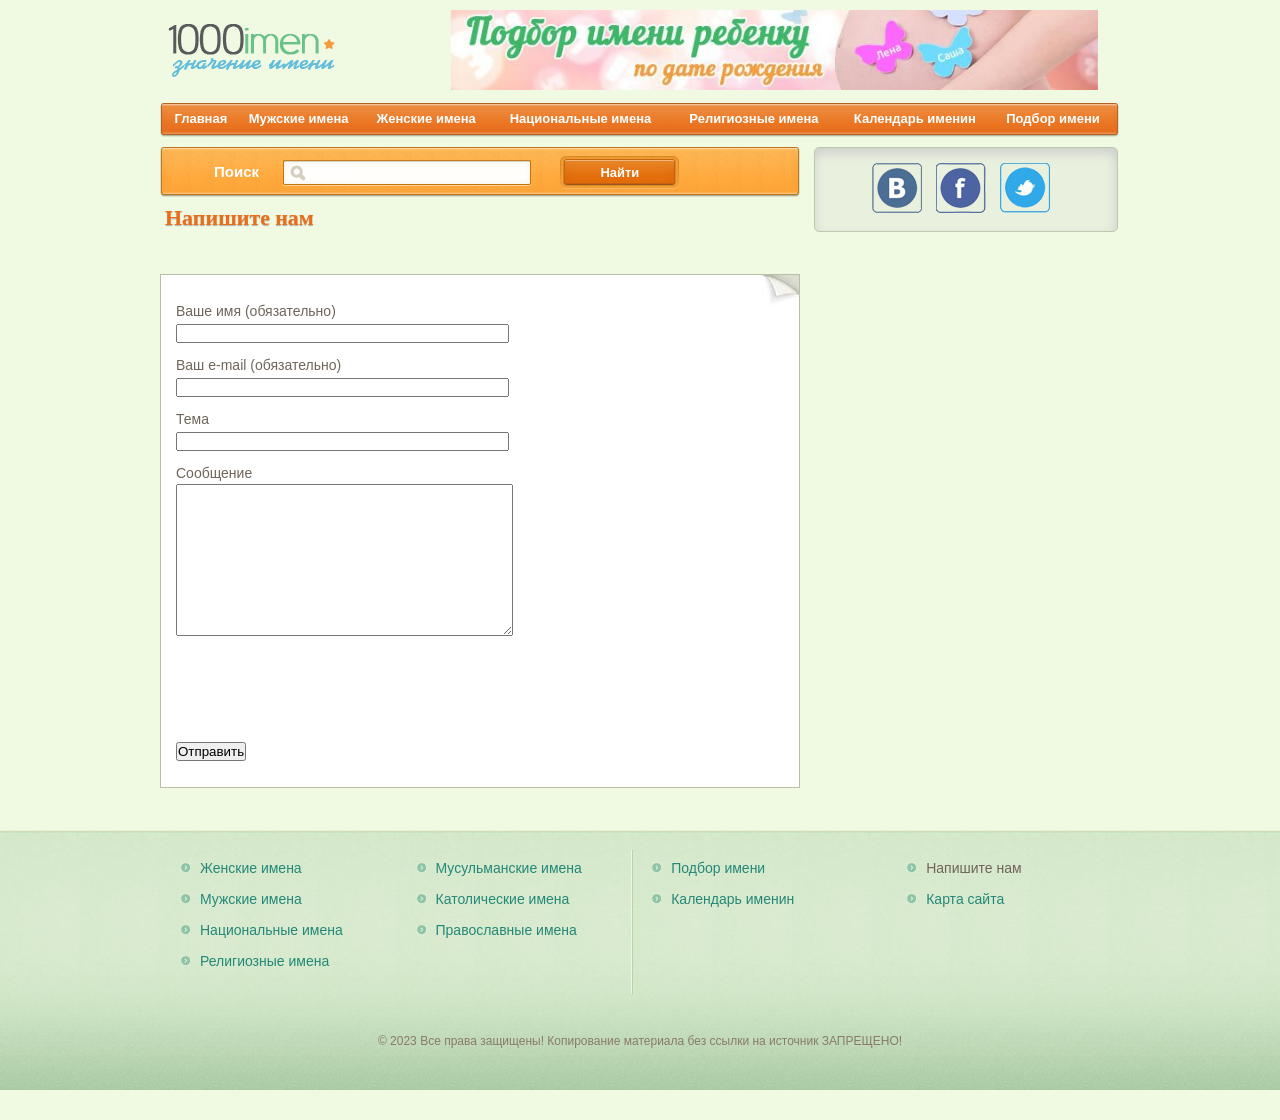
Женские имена (426, 118)
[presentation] (328, 721)
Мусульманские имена (509, 898)
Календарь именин (915, 118)
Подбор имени (1053, 118)
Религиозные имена (753, 118)
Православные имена (506, 960)
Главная (200, 118)
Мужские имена (299, 118)
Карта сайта (965, 929)
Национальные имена (581, 118)
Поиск (236, 171)
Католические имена (503, 929)
